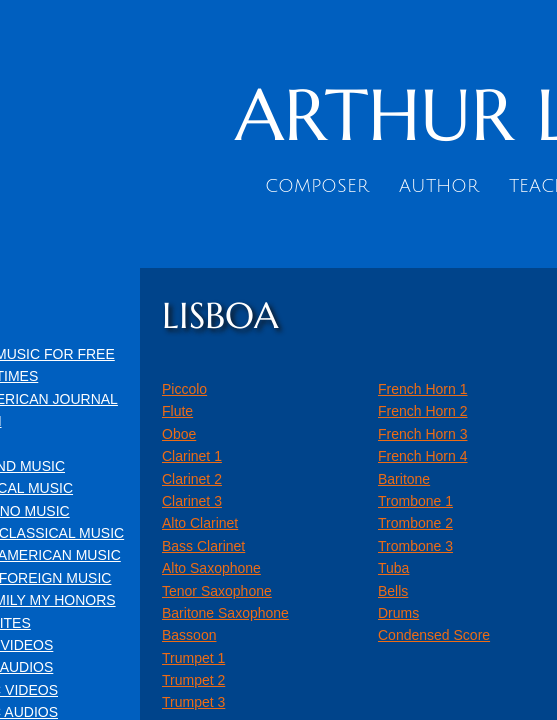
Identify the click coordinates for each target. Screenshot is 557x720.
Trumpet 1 (193, 658)
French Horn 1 (422, 389)
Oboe (179, 434)
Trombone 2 (415, 523)
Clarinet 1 (192, 456)
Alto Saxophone (211, 568)
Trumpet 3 (193, 702)
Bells (393, 591)
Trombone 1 (415, 501)
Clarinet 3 (192, 501)
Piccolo (184, 389)
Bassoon (189, 635)
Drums (398, 613)
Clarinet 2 (192, 479)
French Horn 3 (422, 434)
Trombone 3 (415, 546)
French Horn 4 (422, 456)
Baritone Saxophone (225, 613)
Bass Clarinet (203, 546)
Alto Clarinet (200, 523)
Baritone (404, 479)
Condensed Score (434, 635)
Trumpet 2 (193, 680)
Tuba (393, 568)
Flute (177, 411)
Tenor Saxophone (217, 591)
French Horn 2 (422, 411)
